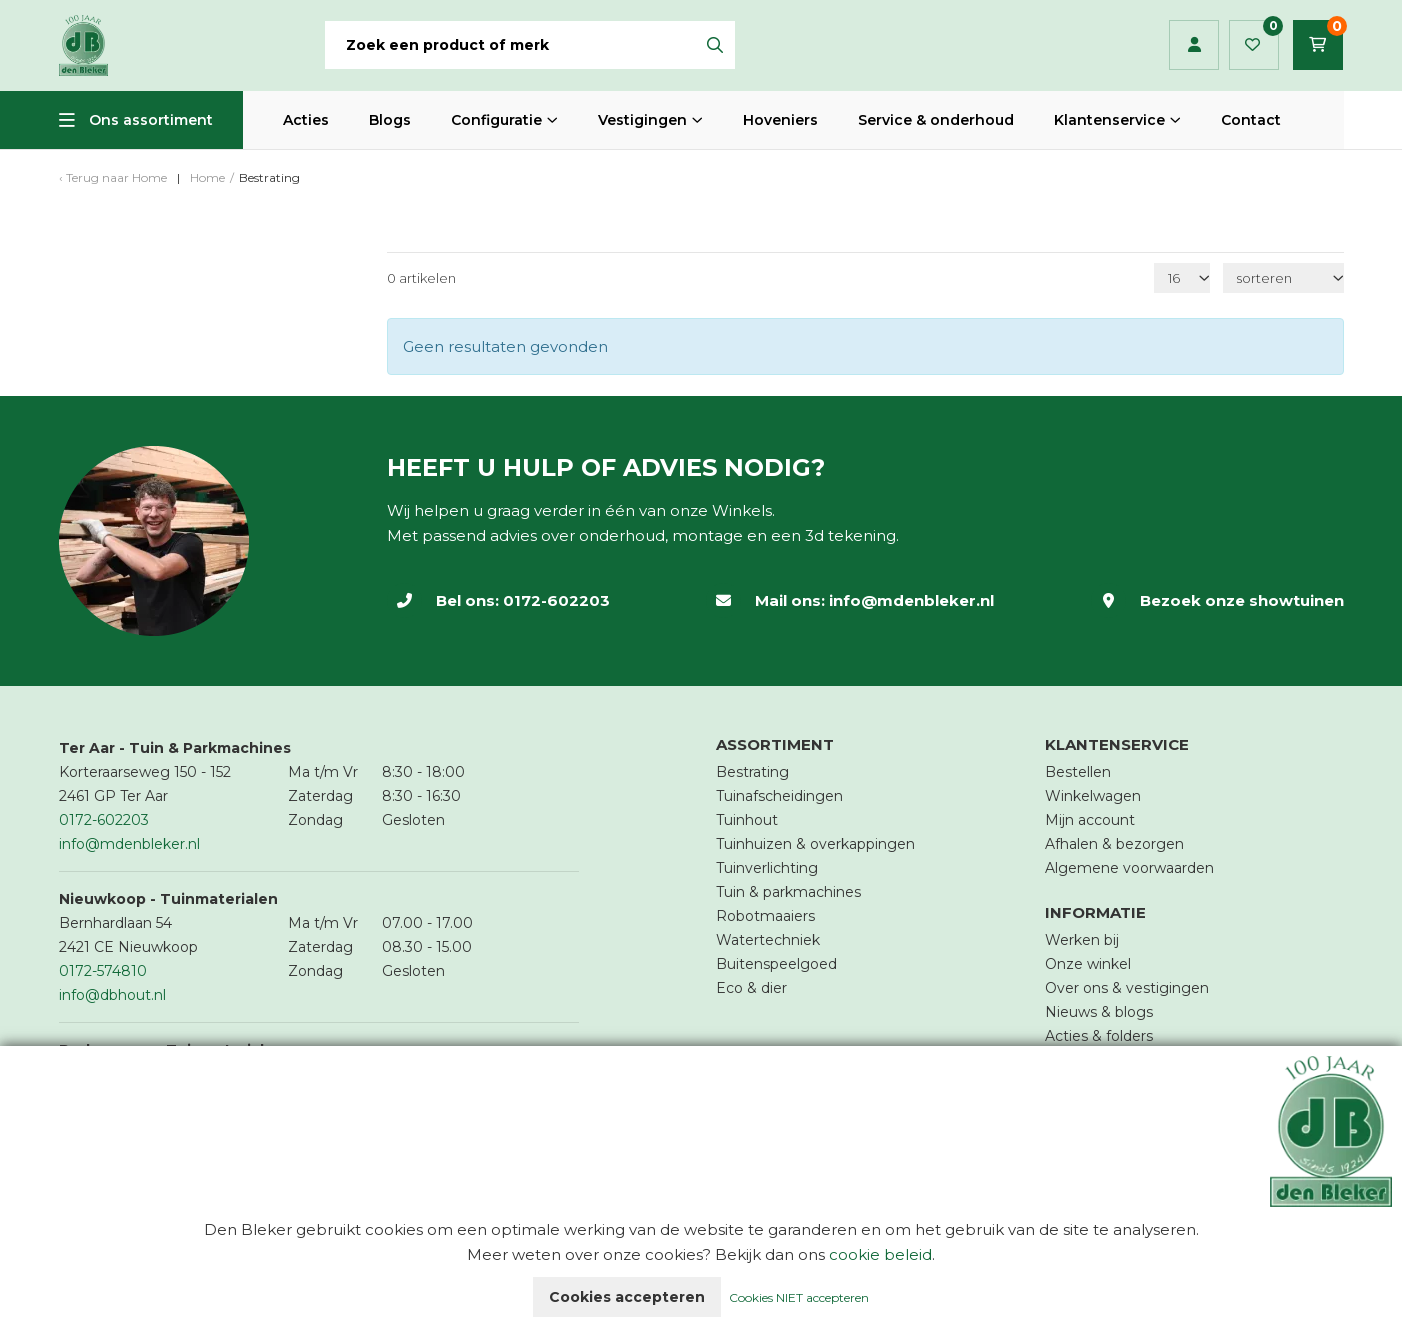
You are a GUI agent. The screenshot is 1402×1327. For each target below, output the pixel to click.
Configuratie (496, 120)
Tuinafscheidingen (779, 796)
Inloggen (1194, 45)
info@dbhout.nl (112, 995)
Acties (306, 120)
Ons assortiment (151, 120)
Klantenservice (1109, 120)
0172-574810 (103, 971)
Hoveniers (780, 120)
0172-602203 (556, 600)
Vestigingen (642, 120)
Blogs (390, 120)
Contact (1251, 120)
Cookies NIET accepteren (799, 1297)
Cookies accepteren (627, 1297)
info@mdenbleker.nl (911, 600)
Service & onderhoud (936, 120)
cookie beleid (880, 1254)
